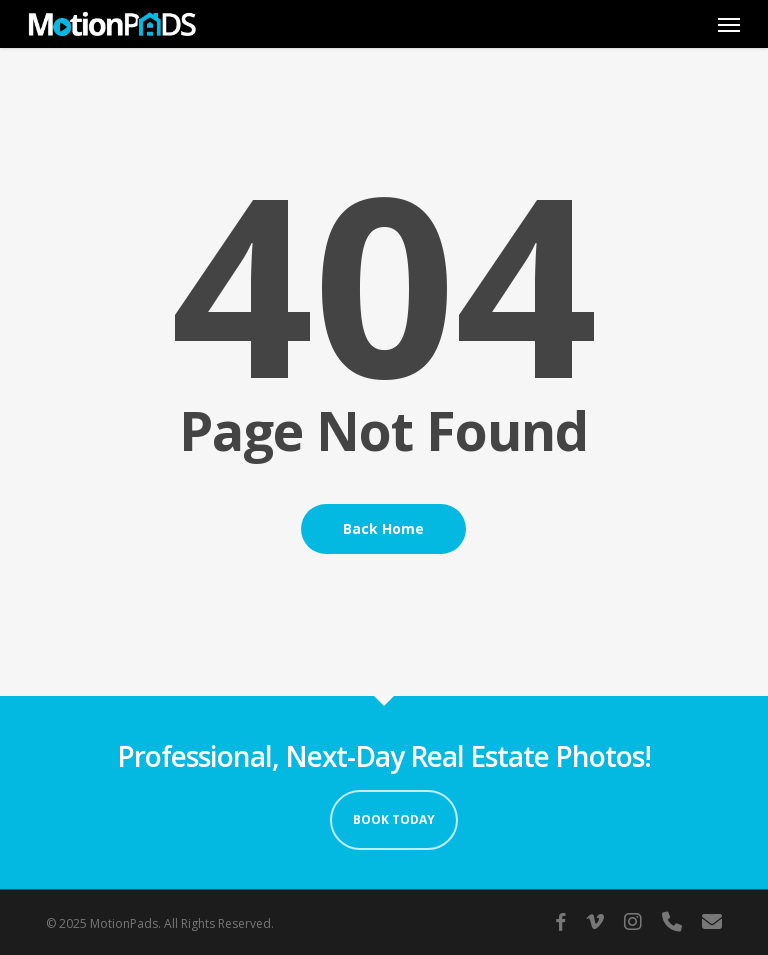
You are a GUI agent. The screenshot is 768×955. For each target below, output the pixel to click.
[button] (729, 24)
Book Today (394, 819)
